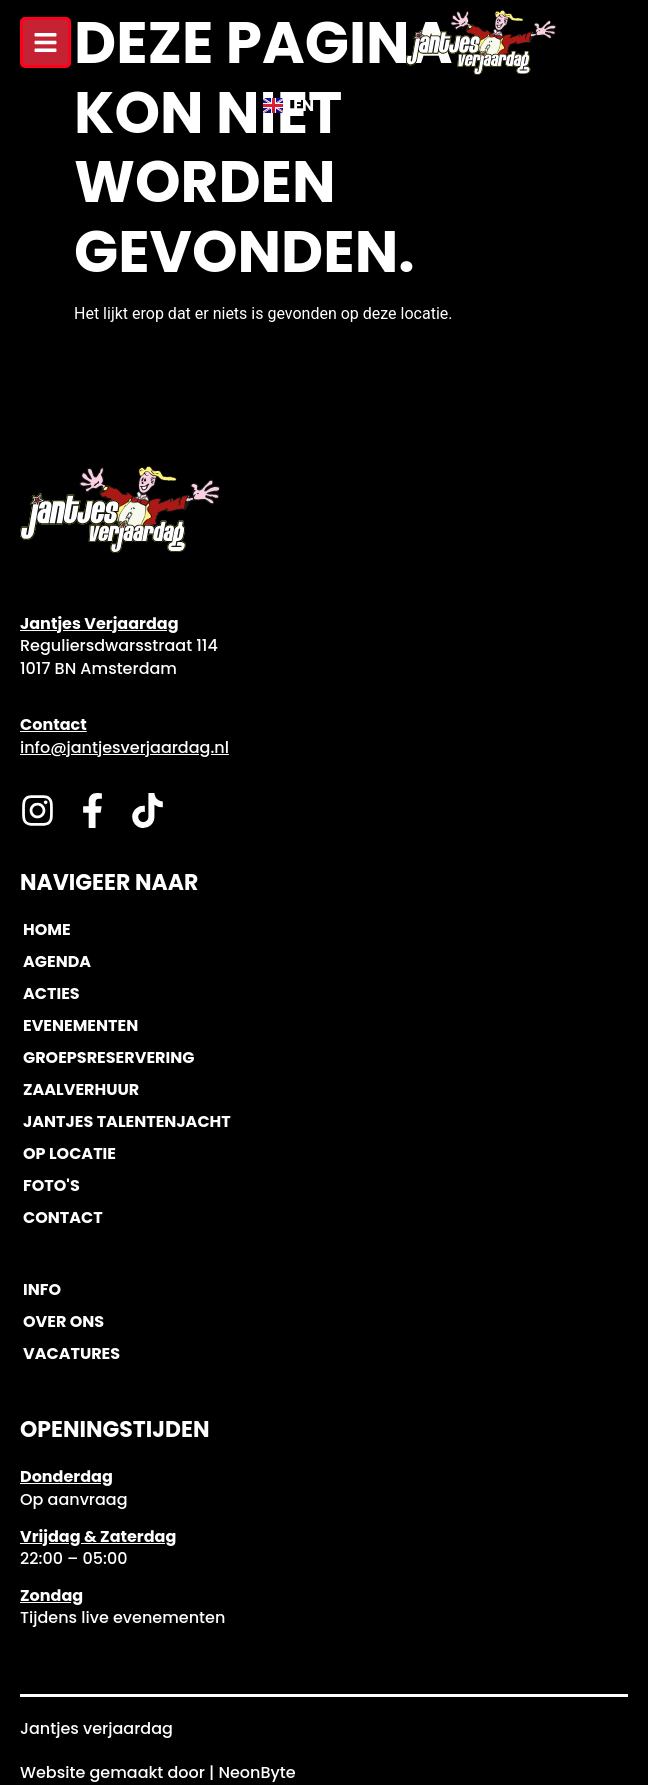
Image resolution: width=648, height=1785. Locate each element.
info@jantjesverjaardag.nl (124, 747)
